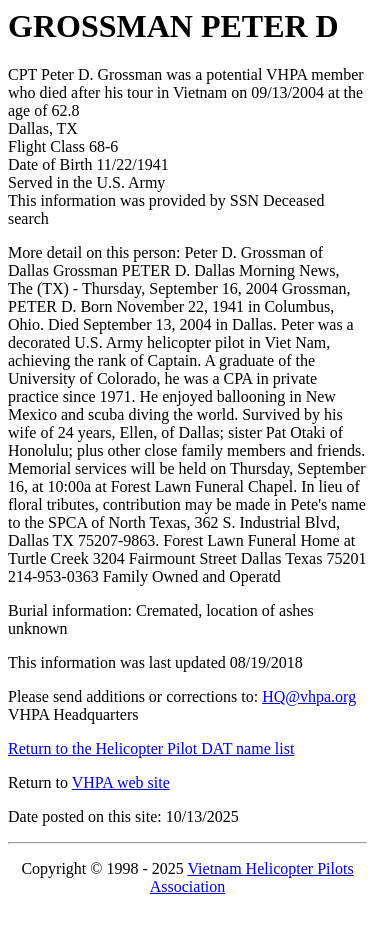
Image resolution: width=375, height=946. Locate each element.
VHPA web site (121, 782)
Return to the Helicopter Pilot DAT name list (151, 748)
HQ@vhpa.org (309, 696)
